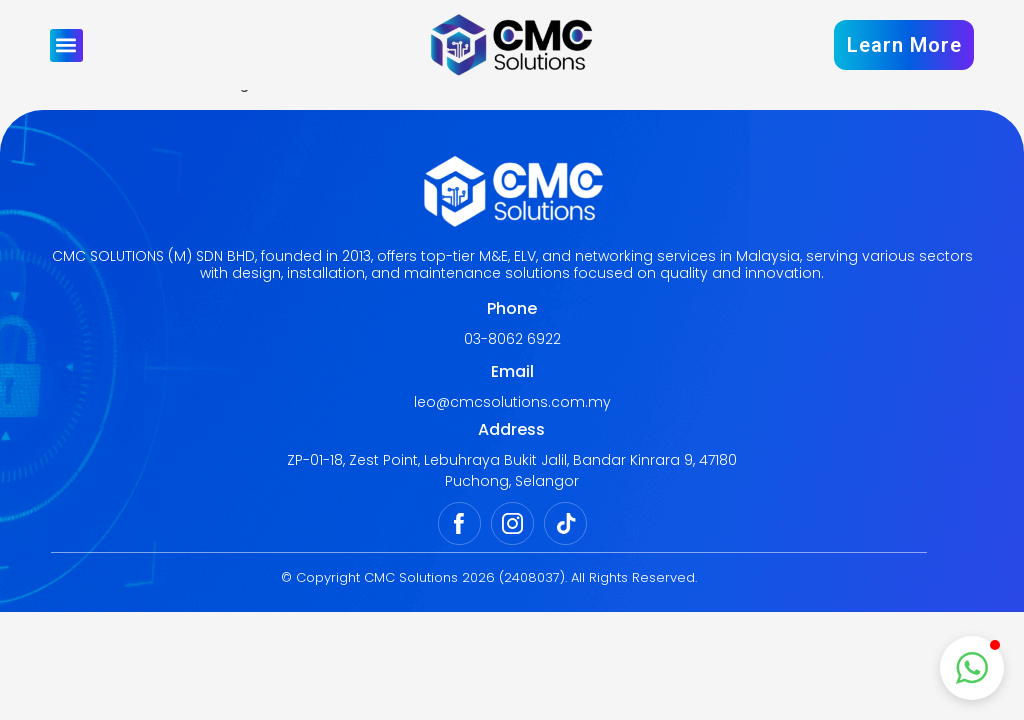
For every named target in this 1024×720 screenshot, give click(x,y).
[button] (66, 45)
